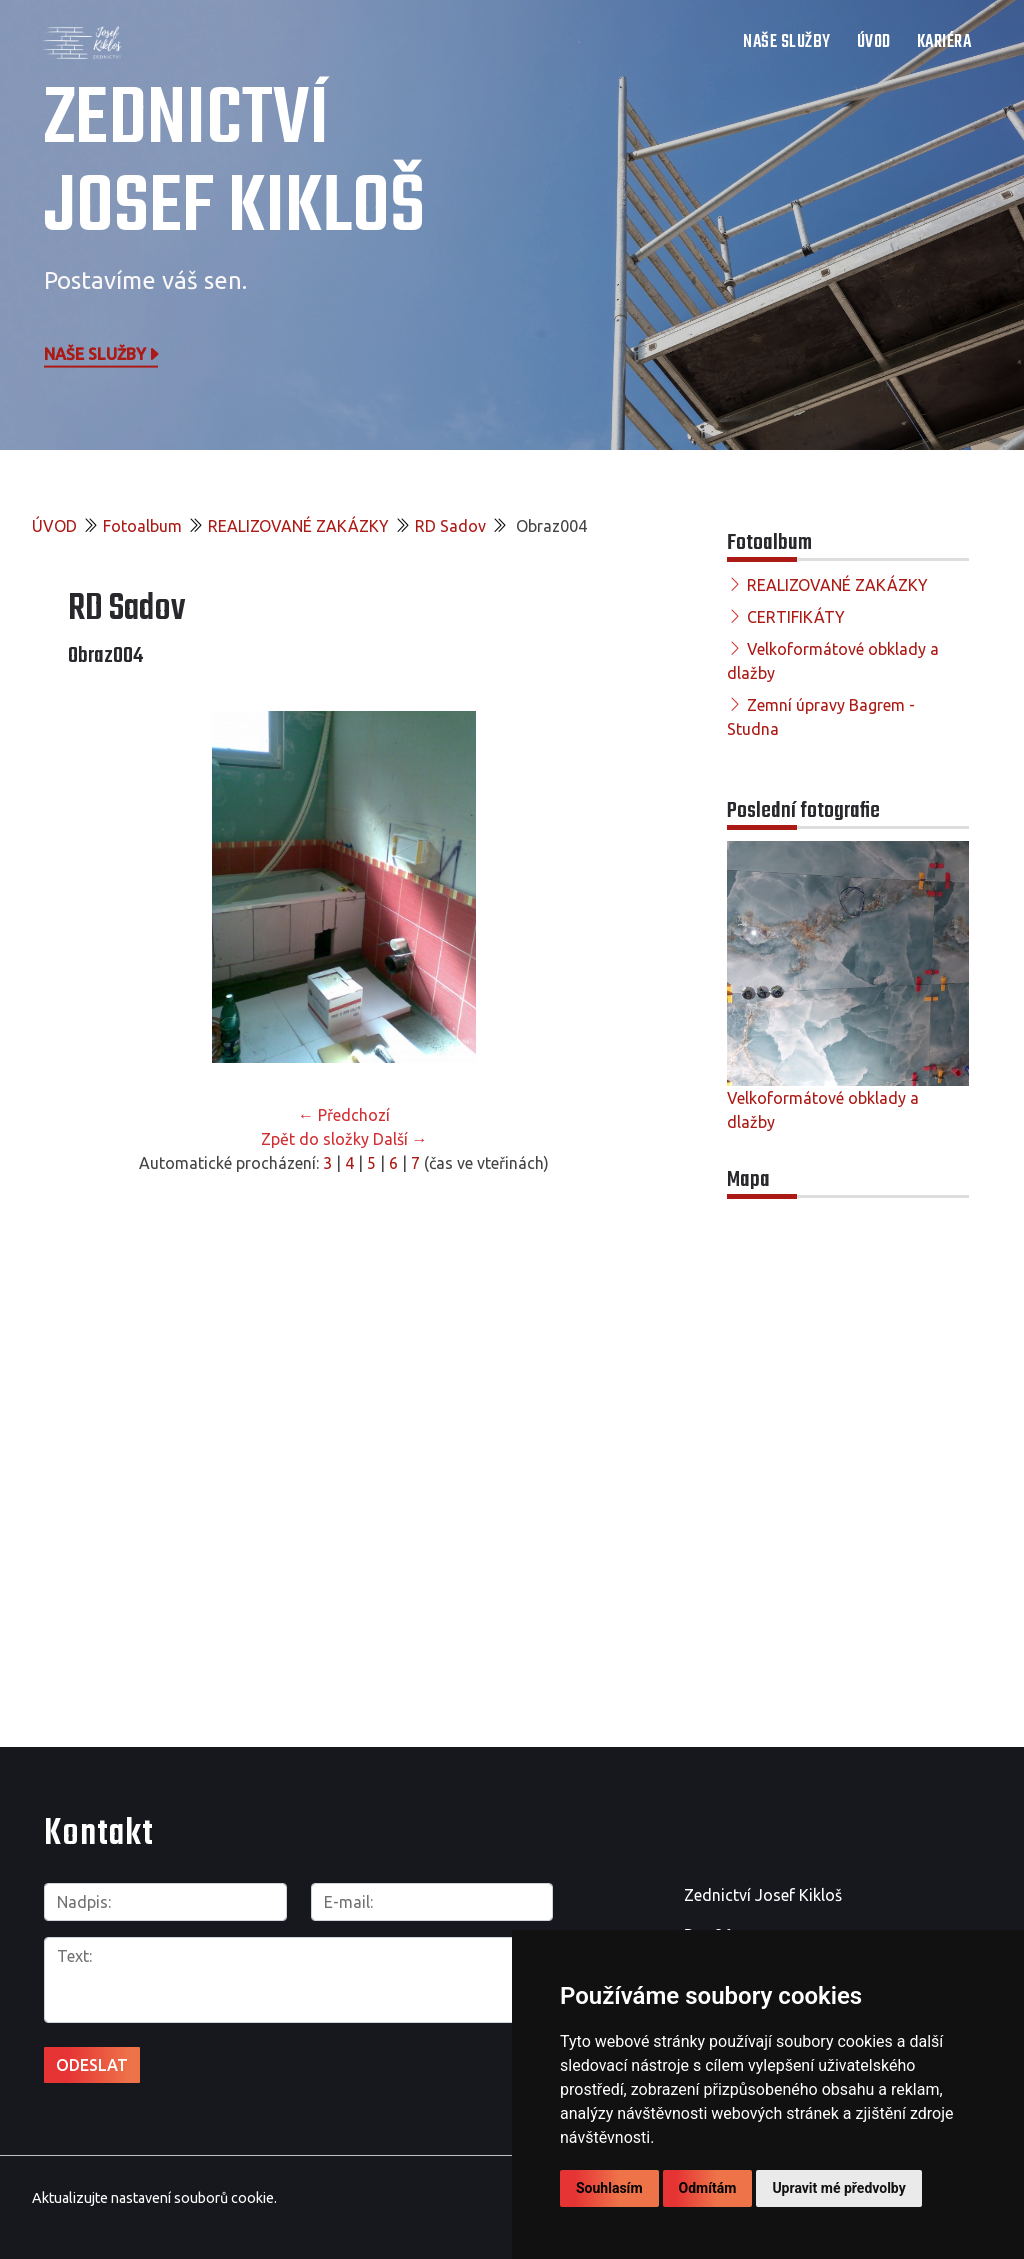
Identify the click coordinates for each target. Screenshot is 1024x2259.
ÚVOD (874, 42)
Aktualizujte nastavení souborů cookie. (154, 2198)
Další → (400, 1139)
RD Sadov (450, 526)
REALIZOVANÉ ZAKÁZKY (298, 526)
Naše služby (103, 353)
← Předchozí (344, 1115)
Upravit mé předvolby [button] (838, 2188)
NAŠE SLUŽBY (787, 42)
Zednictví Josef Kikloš (234, 165)
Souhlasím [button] (609, 2188)
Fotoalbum (142, 526)
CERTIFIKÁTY (796, 617)
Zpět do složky (315, 1139)
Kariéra (944, 42)
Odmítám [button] (708, 2188)
